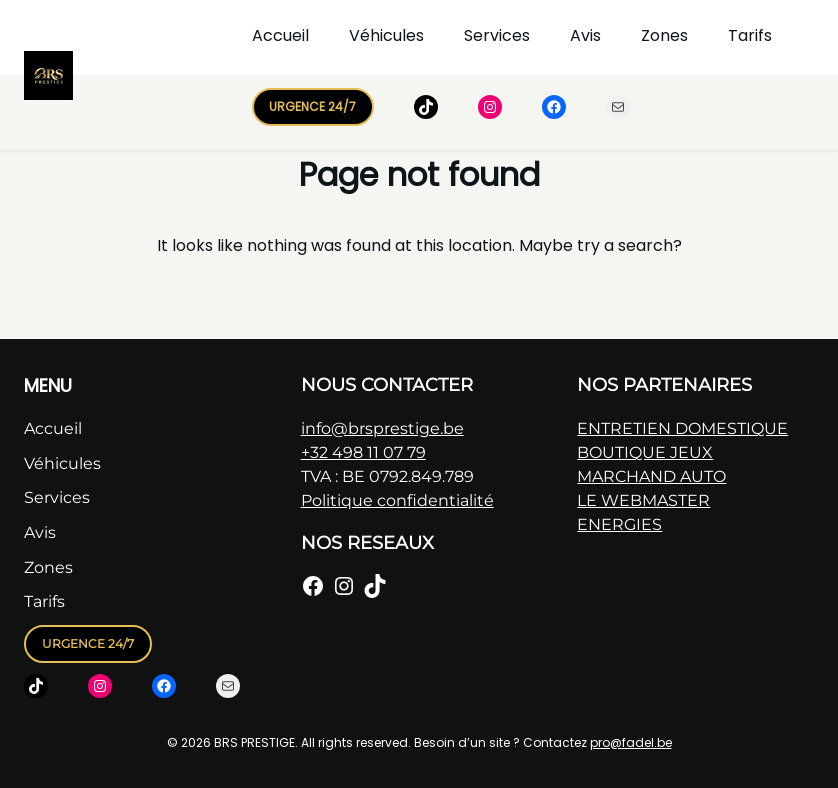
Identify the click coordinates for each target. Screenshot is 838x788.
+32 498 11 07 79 (363, 452)
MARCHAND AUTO (651, 476)
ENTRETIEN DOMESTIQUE (682, 428)
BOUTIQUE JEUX (645, 452)
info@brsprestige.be (382, 428)
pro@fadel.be (631, 742)
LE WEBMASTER (643, 500)
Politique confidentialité (397, 500)
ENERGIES (619, 524)
